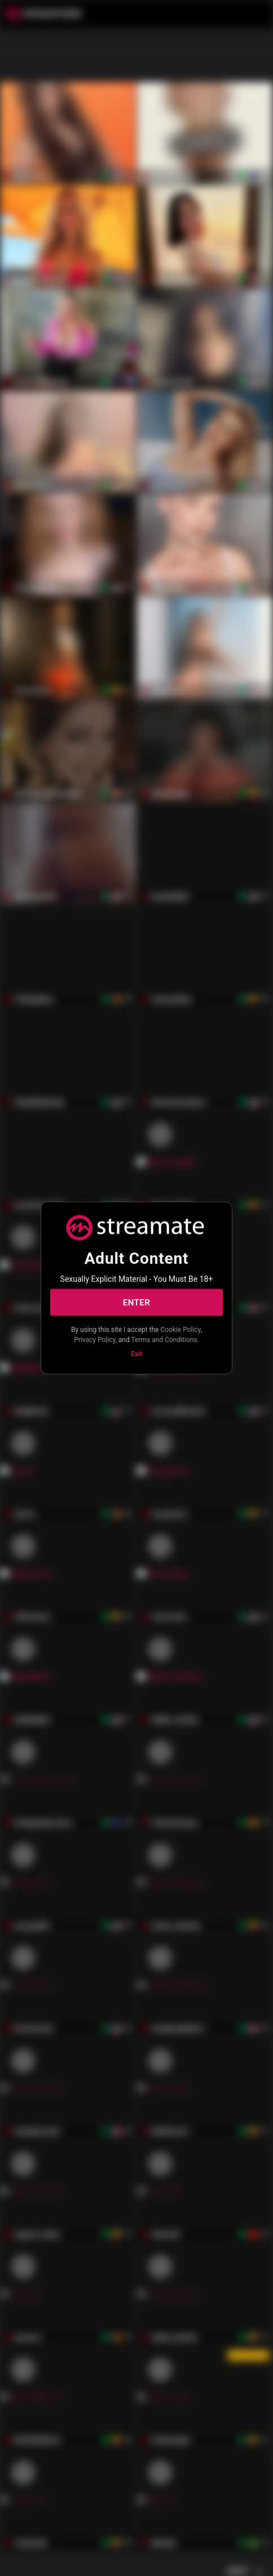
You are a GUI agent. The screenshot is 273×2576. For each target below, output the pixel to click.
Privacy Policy (94, 1339)
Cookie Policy (180, 1330)
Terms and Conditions (164, 1339)
